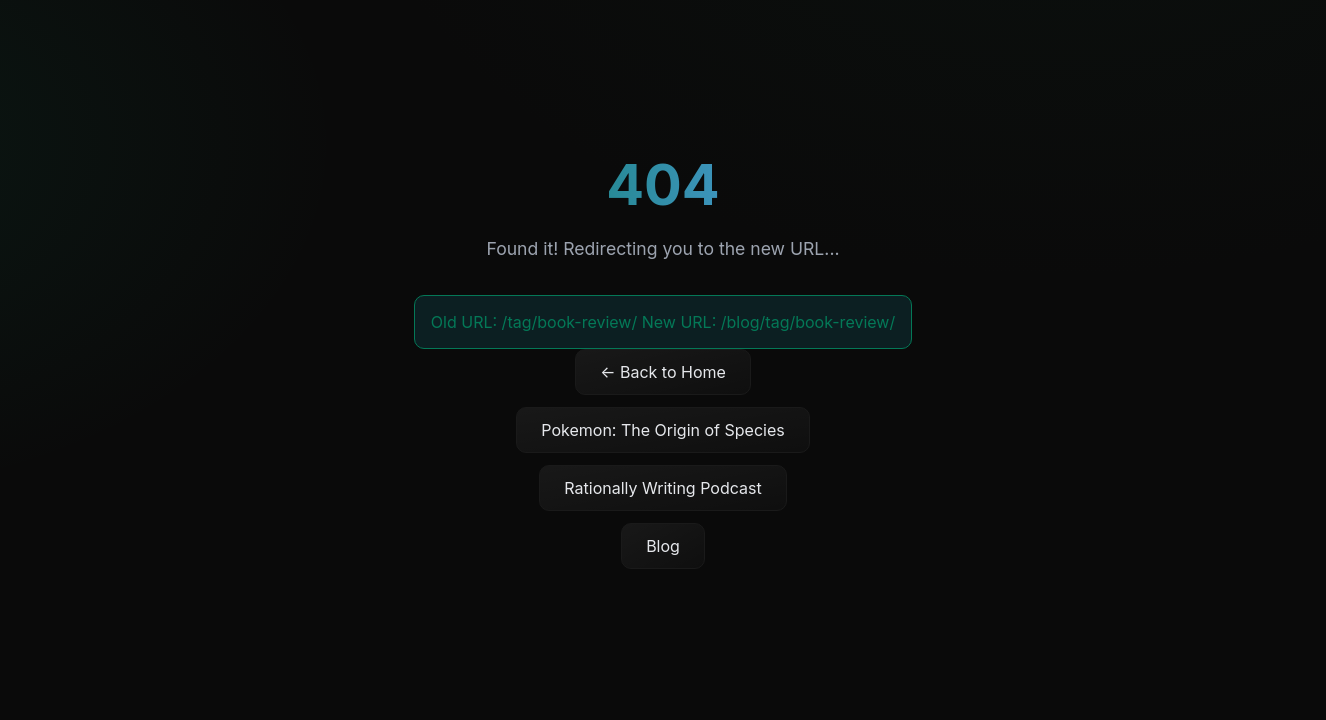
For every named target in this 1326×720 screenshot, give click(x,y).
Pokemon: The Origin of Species (662, 430)
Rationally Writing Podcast (662, 488)
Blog (663, 546)
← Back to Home (663, 372)
